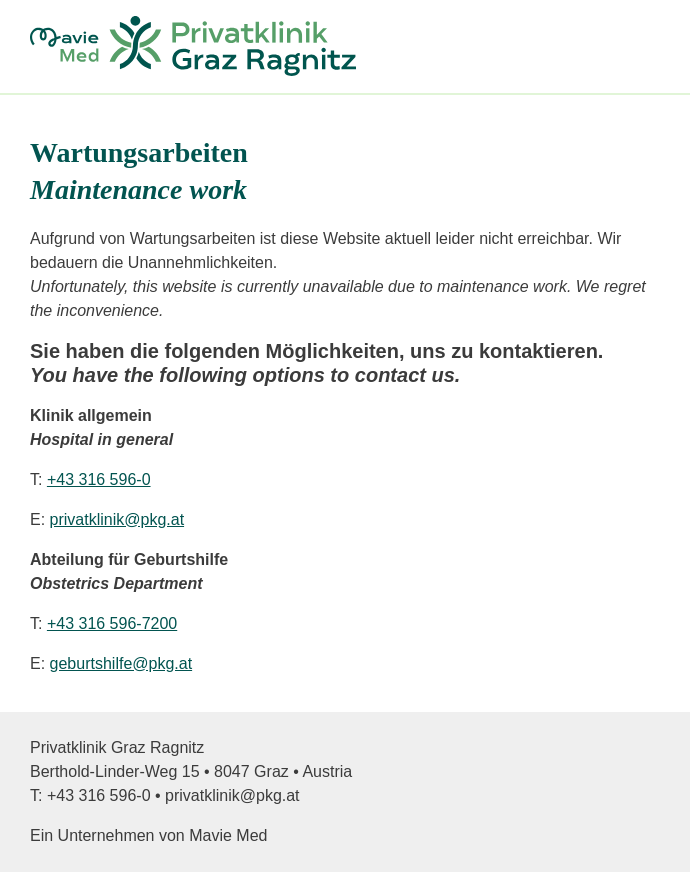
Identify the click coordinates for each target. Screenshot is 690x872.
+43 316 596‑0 (99, 795)
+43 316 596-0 (99, 479)
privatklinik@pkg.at (117, 519)
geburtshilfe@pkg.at (121, 663)
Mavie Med (228, 835)
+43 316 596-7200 (112, 623)
